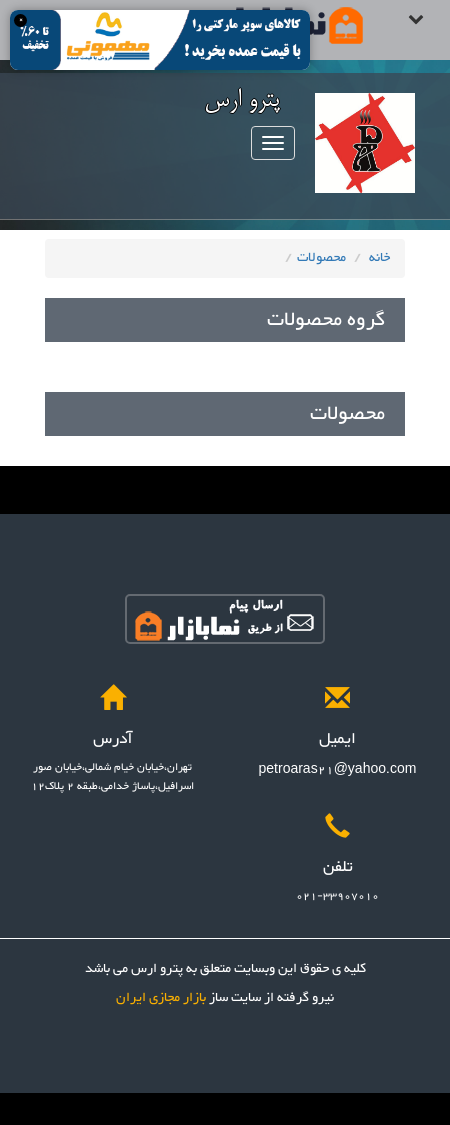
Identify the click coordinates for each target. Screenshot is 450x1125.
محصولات (321, 258)
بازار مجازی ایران (161, 998)
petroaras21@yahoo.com (338, 770)
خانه (379, 258)
